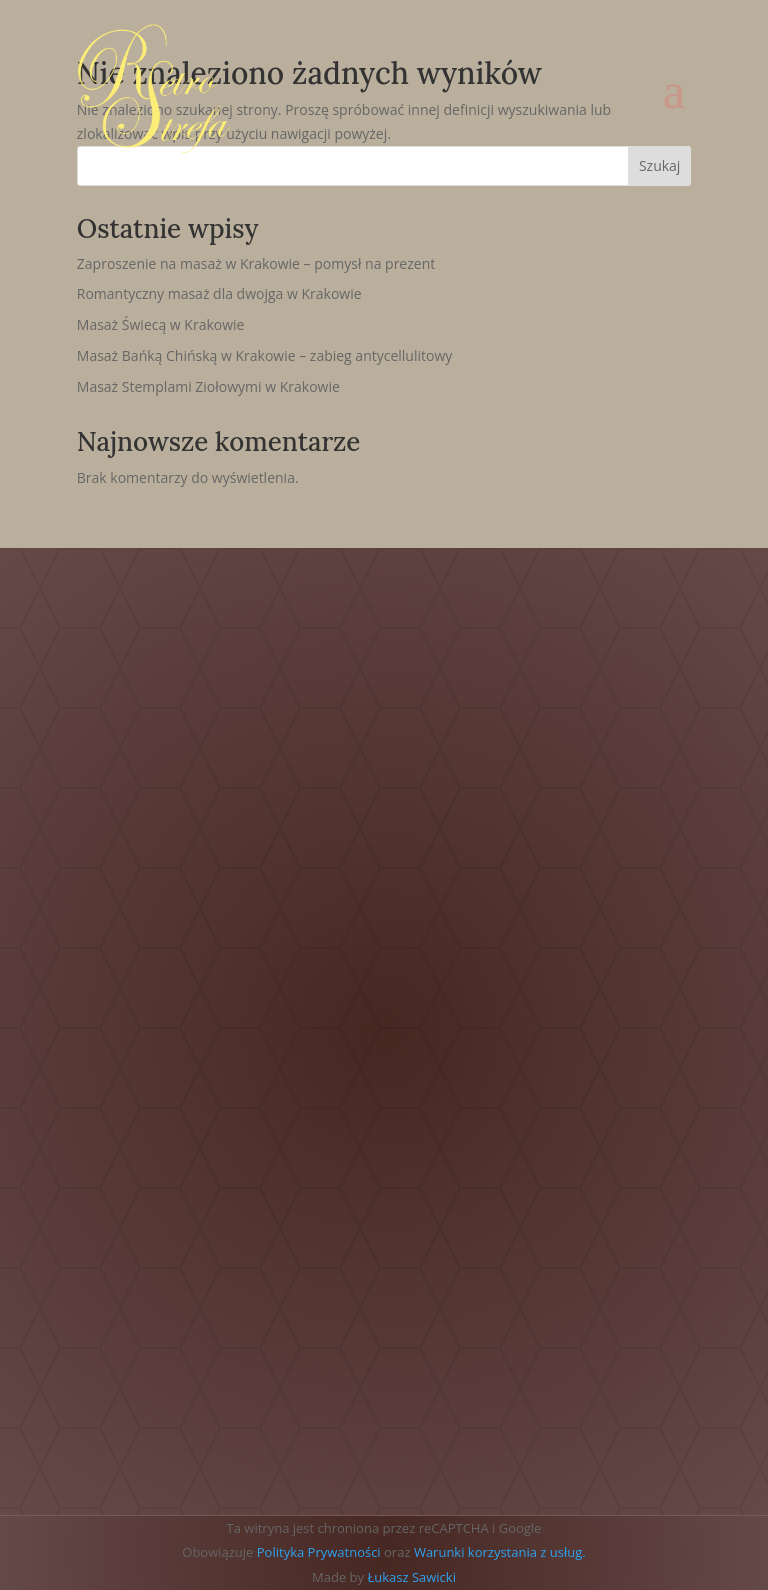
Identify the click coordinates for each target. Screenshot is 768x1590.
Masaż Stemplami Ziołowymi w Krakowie (208, 386)
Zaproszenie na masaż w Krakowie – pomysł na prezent (256, 263)
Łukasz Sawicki (411, 1577)
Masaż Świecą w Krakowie (161, 324)
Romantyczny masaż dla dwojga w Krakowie (219, 293)
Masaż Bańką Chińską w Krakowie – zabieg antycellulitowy (265, 355)
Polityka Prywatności (319, 1552)
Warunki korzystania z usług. (500, 1552)
